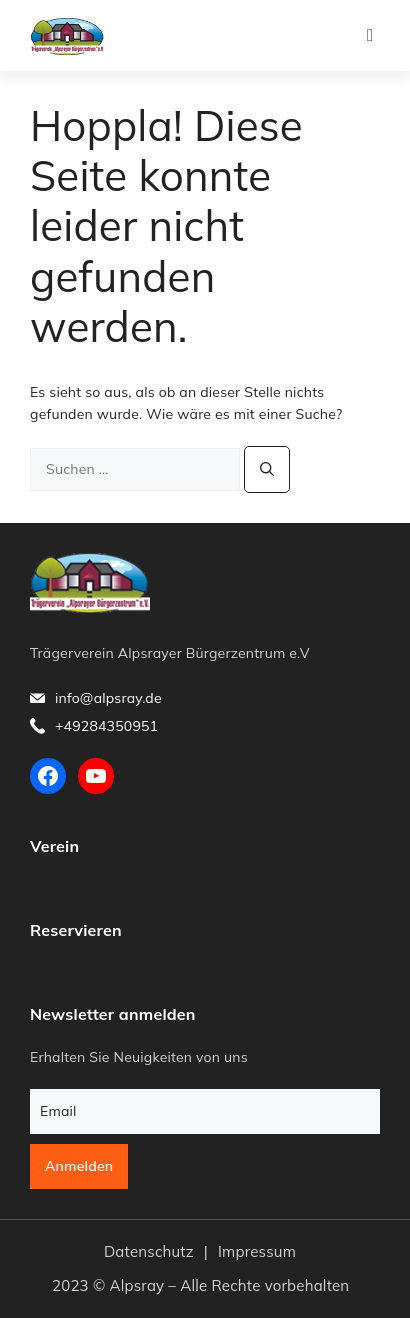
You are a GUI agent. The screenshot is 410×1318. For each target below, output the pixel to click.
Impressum (257, 1251)
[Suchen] (267, 469)
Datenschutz (149, 1251)
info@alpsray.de (108, 698)
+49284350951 (106, 726)
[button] (370, 35)
